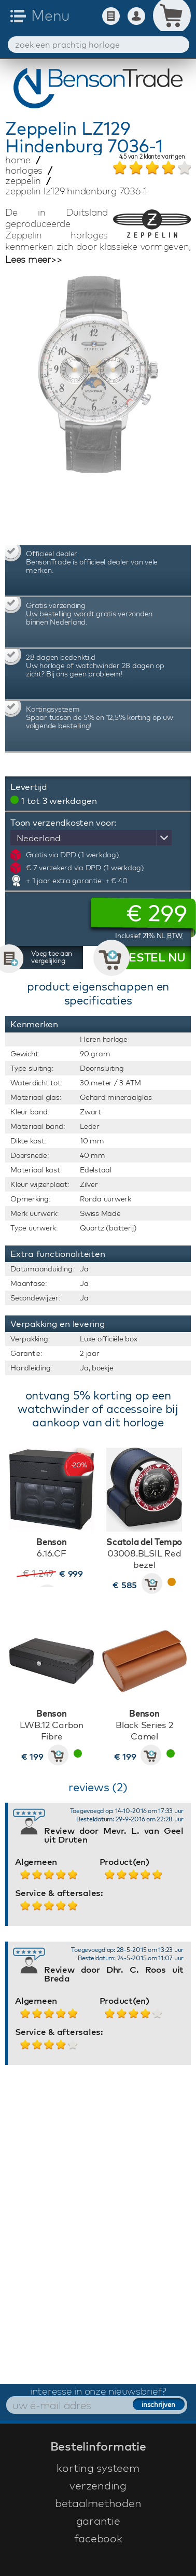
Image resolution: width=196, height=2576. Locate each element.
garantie (98, 2520)
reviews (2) (97, 1787)
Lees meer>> (33, 259)
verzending (98, 2485)
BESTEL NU (153, 957)
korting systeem (98, 2467)
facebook (98, 2538)
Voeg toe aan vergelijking (51, 957)
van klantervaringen (152, 157)
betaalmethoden (98, 2503)
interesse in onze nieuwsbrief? (98, 2391)
